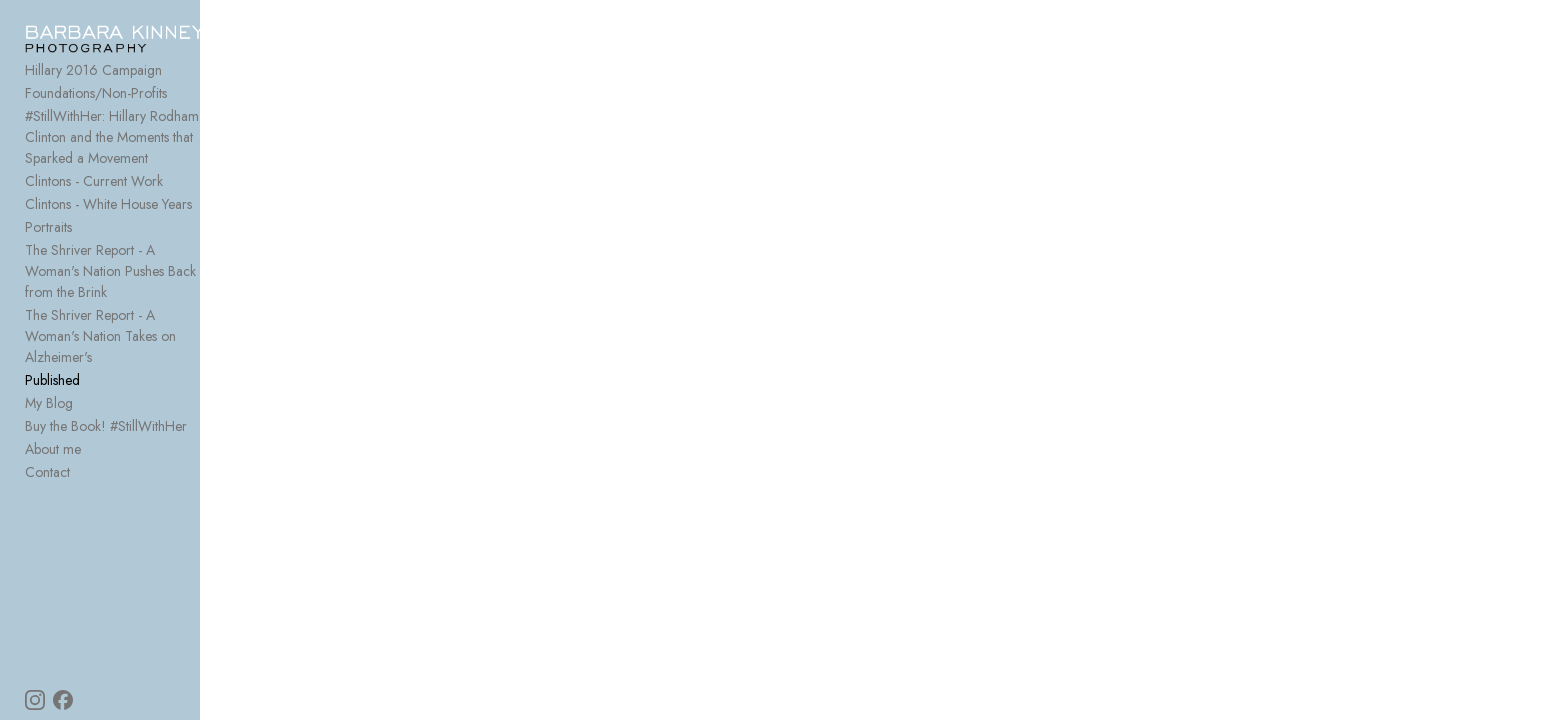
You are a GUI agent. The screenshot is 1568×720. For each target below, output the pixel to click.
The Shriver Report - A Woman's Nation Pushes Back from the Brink (140, 254)
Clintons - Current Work (94, 175)
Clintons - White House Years (108, 198)
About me (53, 401)
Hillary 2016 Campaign (93, 85)
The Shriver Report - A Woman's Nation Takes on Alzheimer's (158, 298)
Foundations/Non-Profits (96, 108)
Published (52, 332)
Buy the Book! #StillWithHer (106, 378)
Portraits (48, 221)
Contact (47, 424)
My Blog (49, 355)
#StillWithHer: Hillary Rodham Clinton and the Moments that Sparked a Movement (158, 141)
